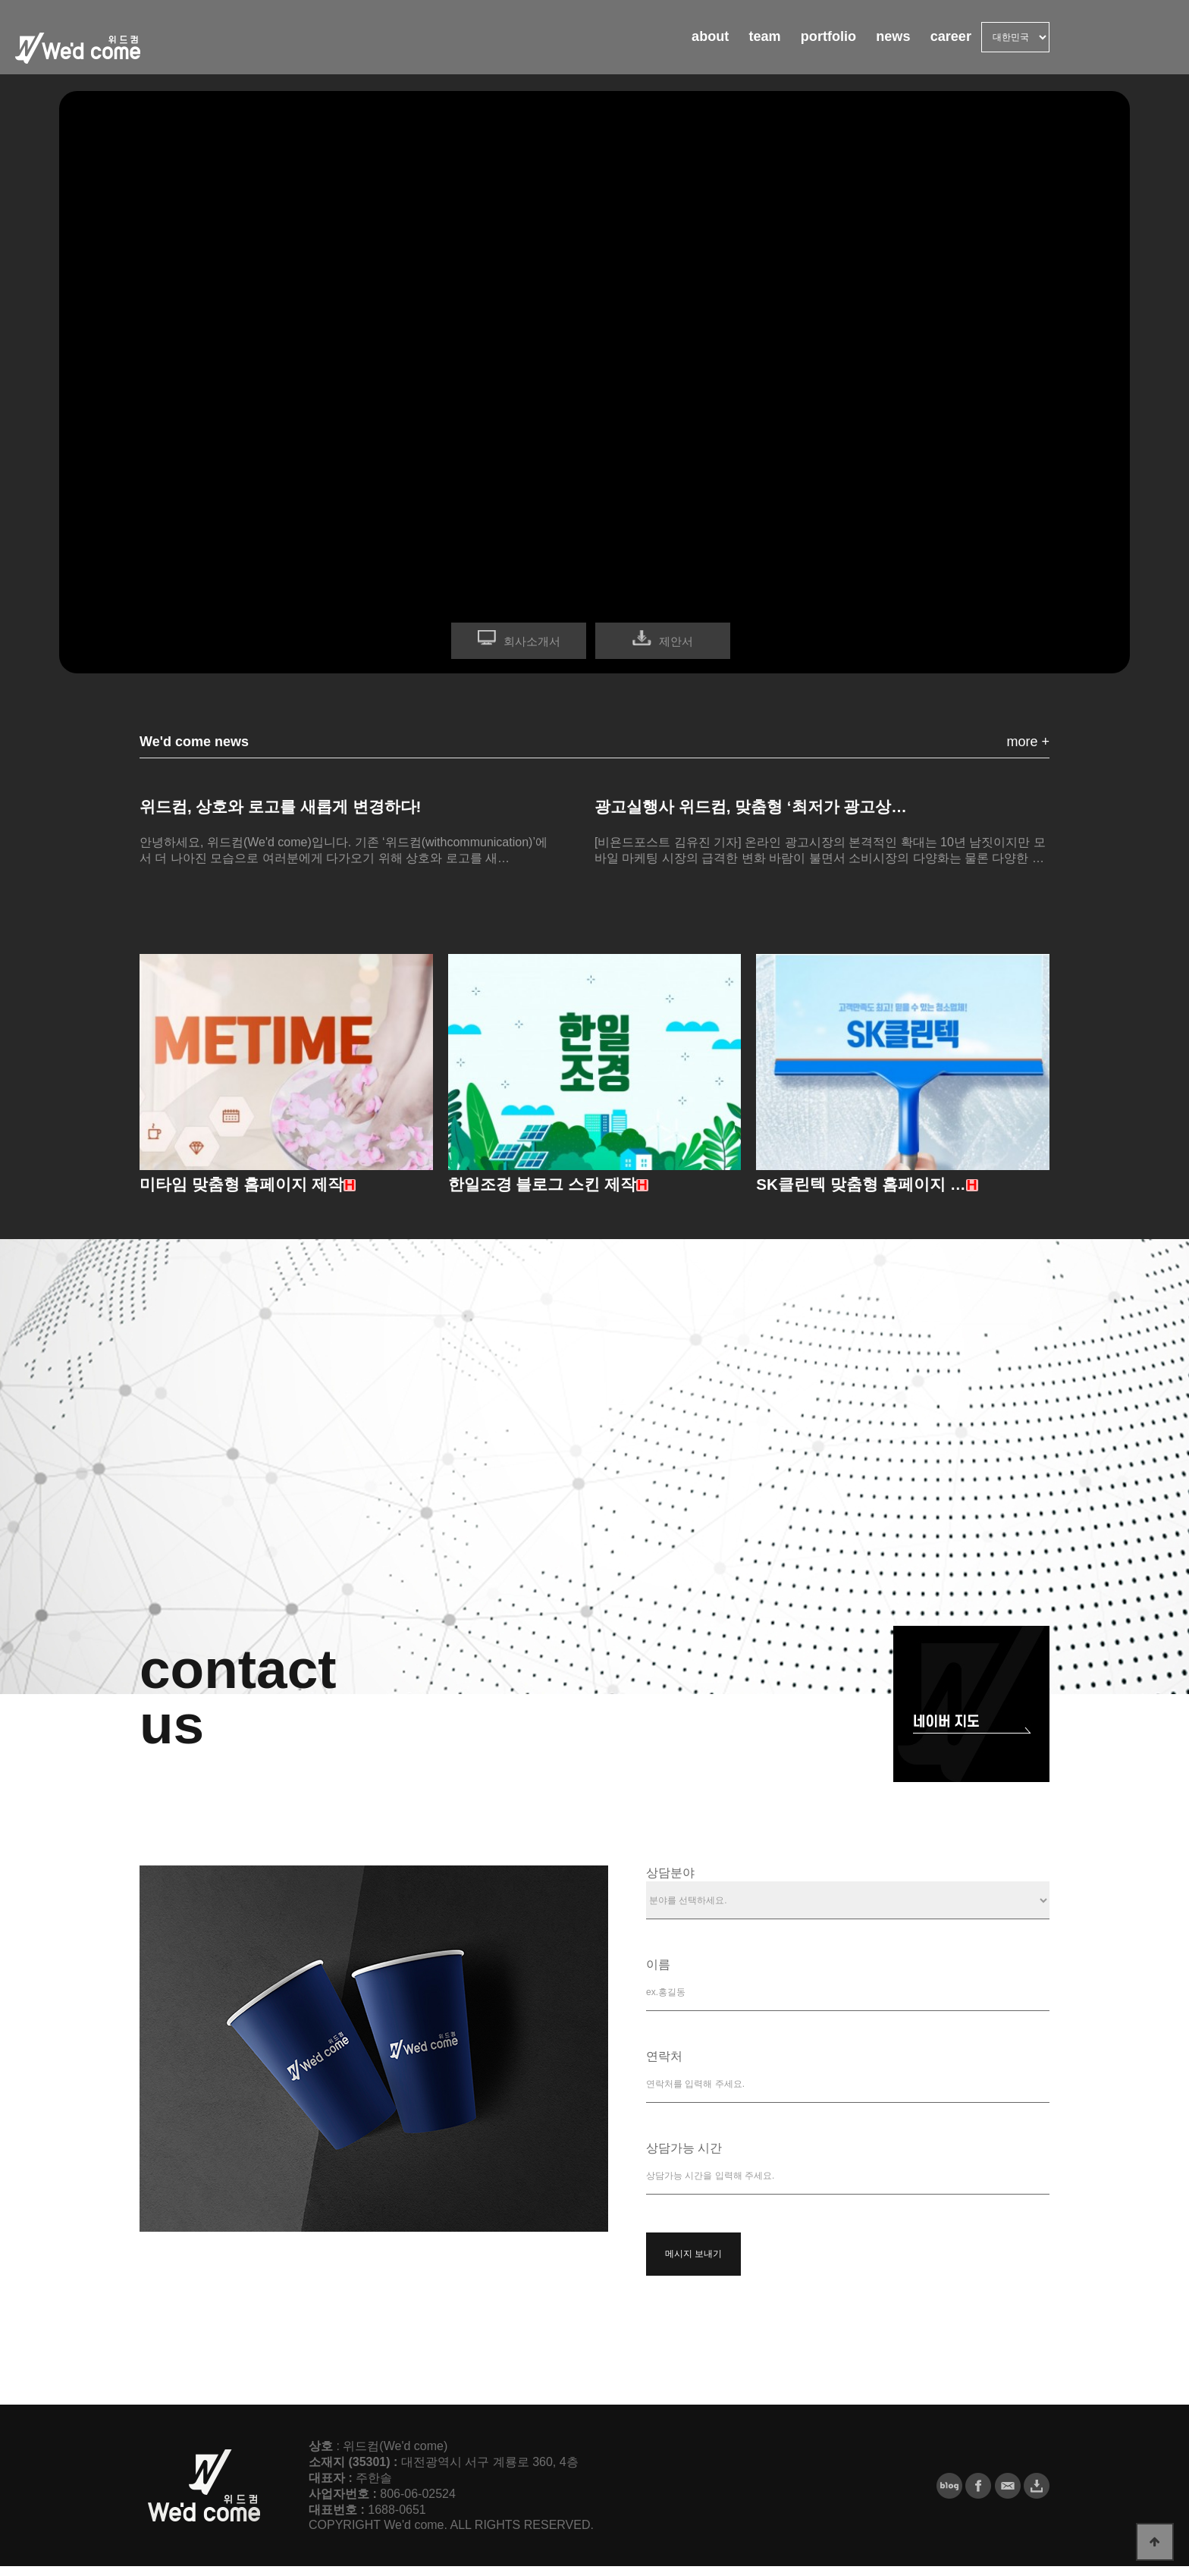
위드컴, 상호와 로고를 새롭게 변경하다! (294, 807)
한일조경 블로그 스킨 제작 (551, 1193)
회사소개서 (532, 641)
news (873, 45)
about (652, 45)
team (719, 45)
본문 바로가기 (0, 0)
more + (1027, 741)
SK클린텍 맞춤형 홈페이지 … (871, 1193)
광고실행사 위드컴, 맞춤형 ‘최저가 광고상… (765, 807)
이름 (658, 1974)
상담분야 (670, 1882)
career (944, 45)
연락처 (664, 2066)
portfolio (796, 45)
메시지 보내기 (693, 2263)
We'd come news (194, 741)
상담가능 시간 (684, 2157)
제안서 (676, 641)
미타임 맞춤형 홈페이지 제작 (251, 1193)
